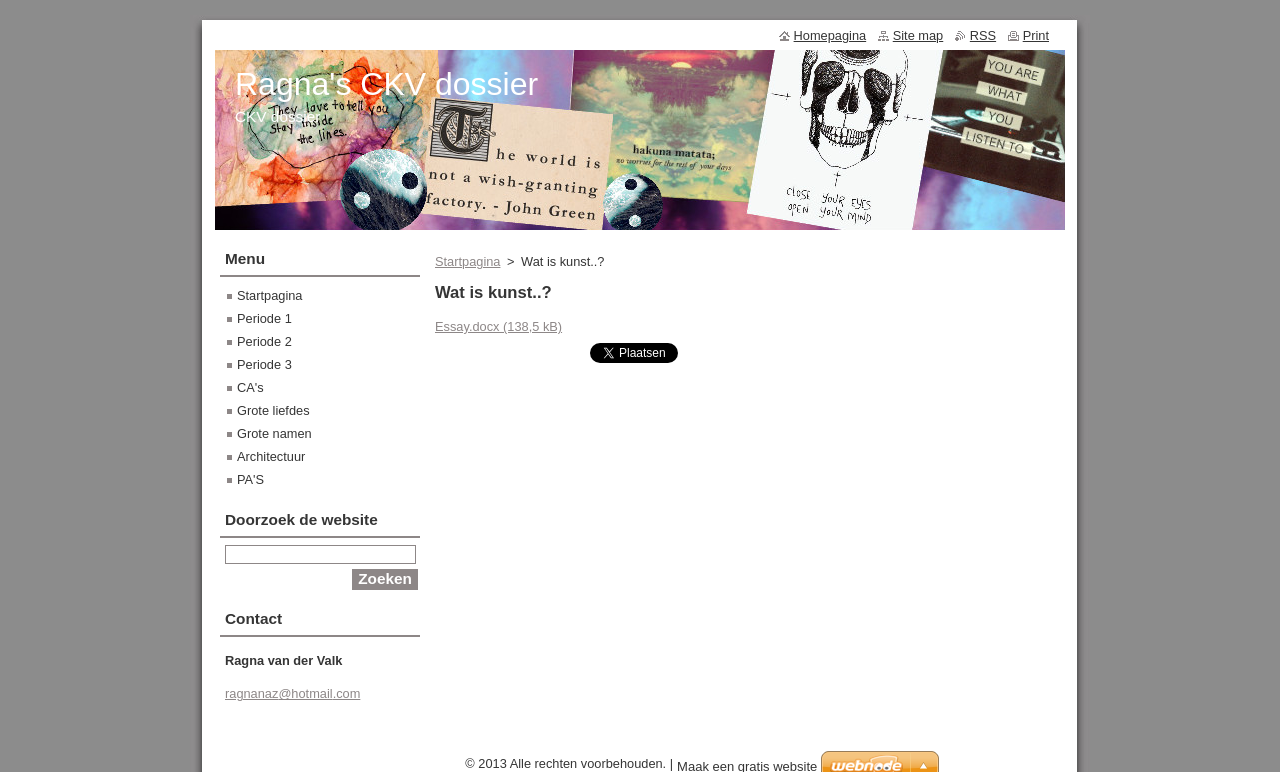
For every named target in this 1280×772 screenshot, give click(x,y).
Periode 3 (264, 364)
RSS (983, 35)
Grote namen (274, 433)
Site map (918, 35)
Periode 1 (264, 318)
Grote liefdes (273, 410)
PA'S (250, 479)
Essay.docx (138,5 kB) (498, 326)
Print (1036, 35)
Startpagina (467, 261)
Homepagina (830, 35)
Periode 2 (264, 341)
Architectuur (271, 456)
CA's (250, 387)
